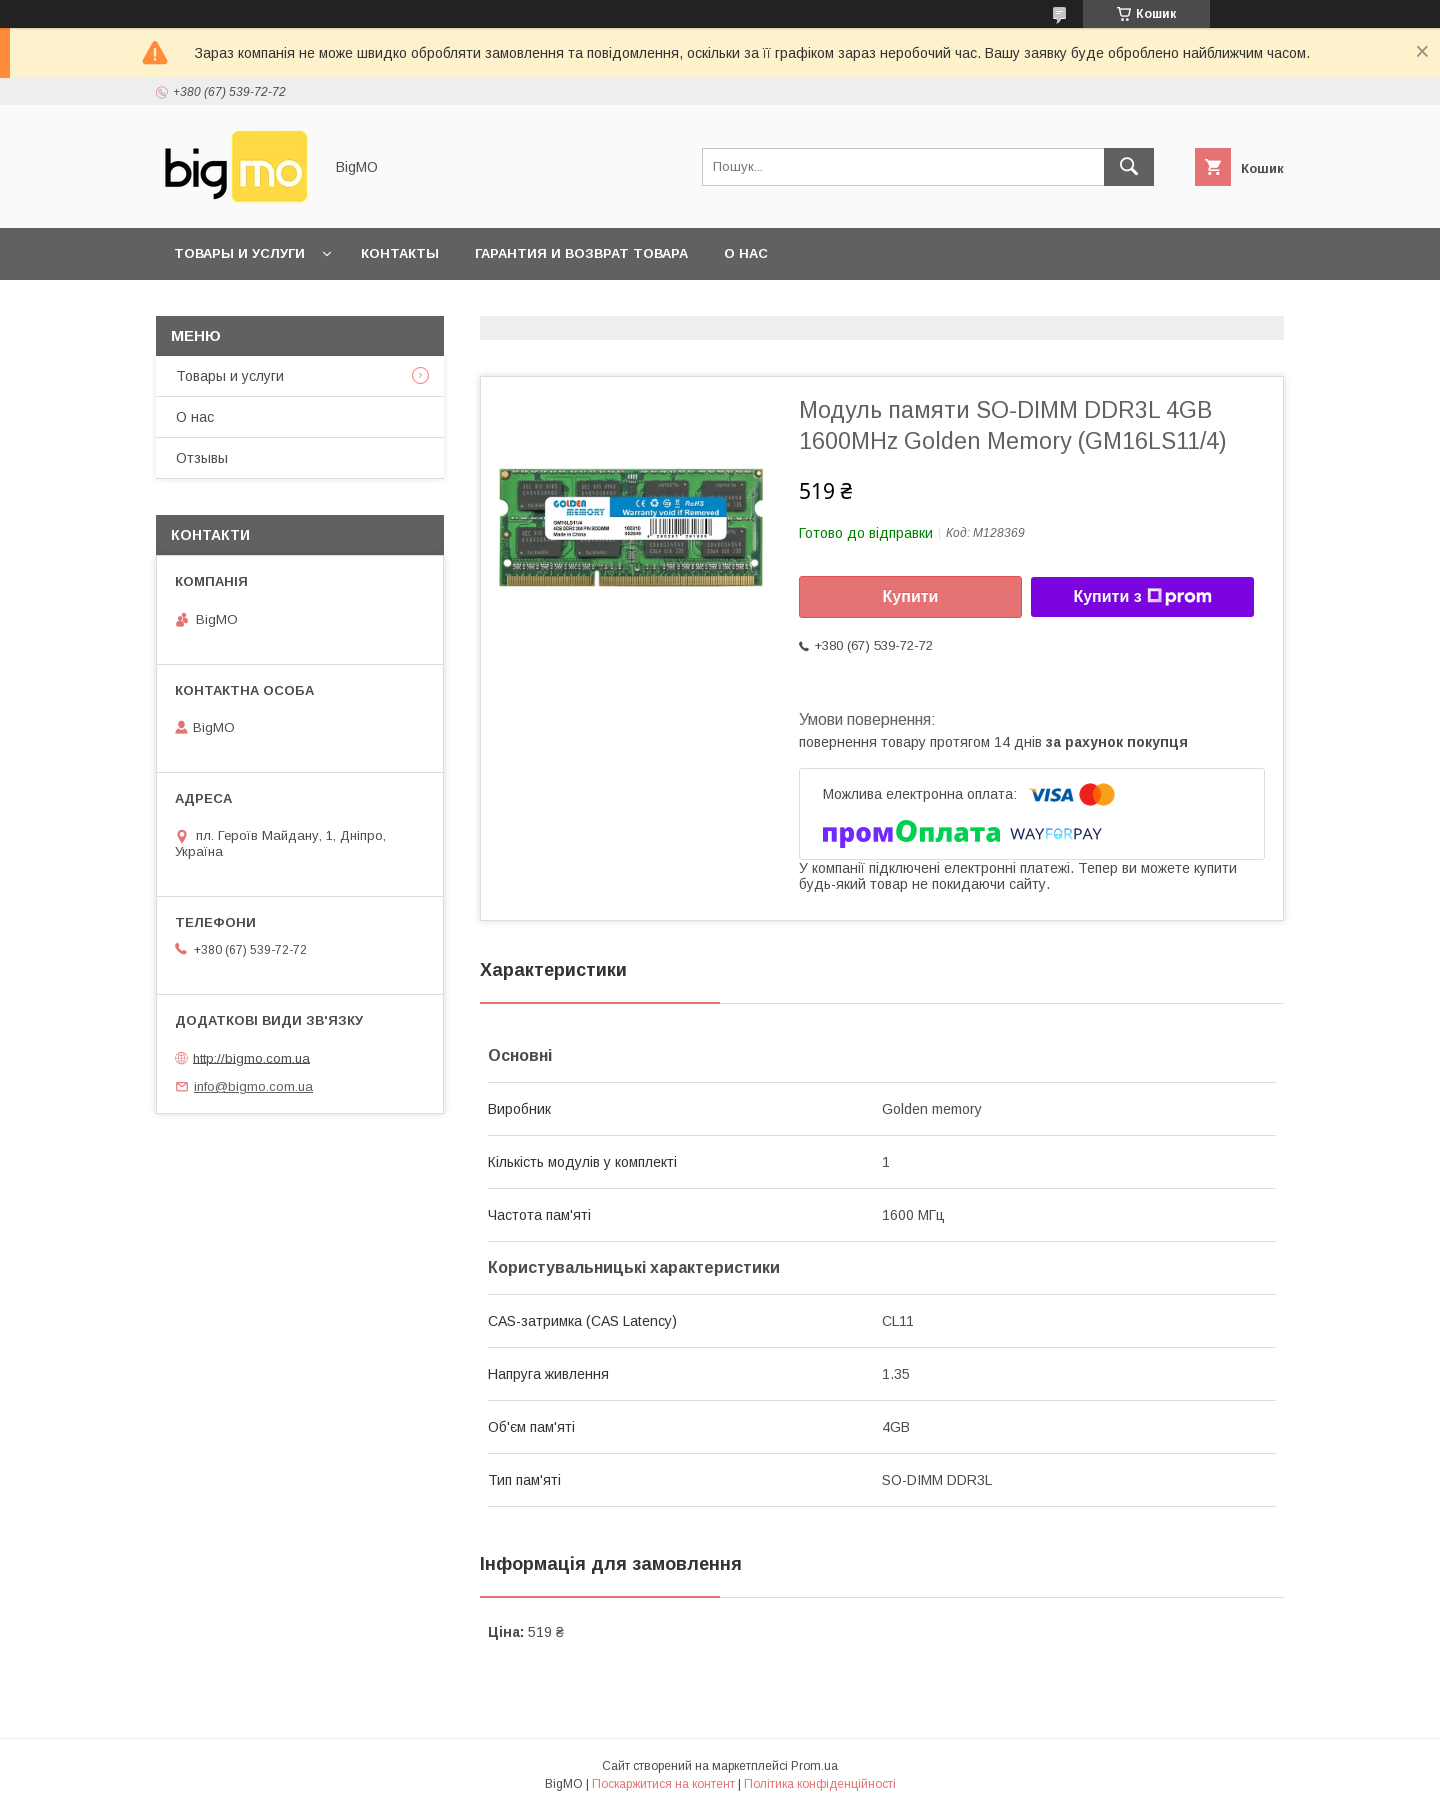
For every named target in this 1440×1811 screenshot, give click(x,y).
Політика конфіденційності (820, 1784)
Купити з (1142, 597)
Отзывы (202, 458)
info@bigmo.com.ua (253, 1086)
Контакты (400, 253)
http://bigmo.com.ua (251, 1057)
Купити (911, 596)
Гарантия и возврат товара (581, 253)
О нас (746, 253)
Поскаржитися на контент (663, 1784)
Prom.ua (814, 1766)
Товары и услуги (239, 253)
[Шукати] (1129, 167)
